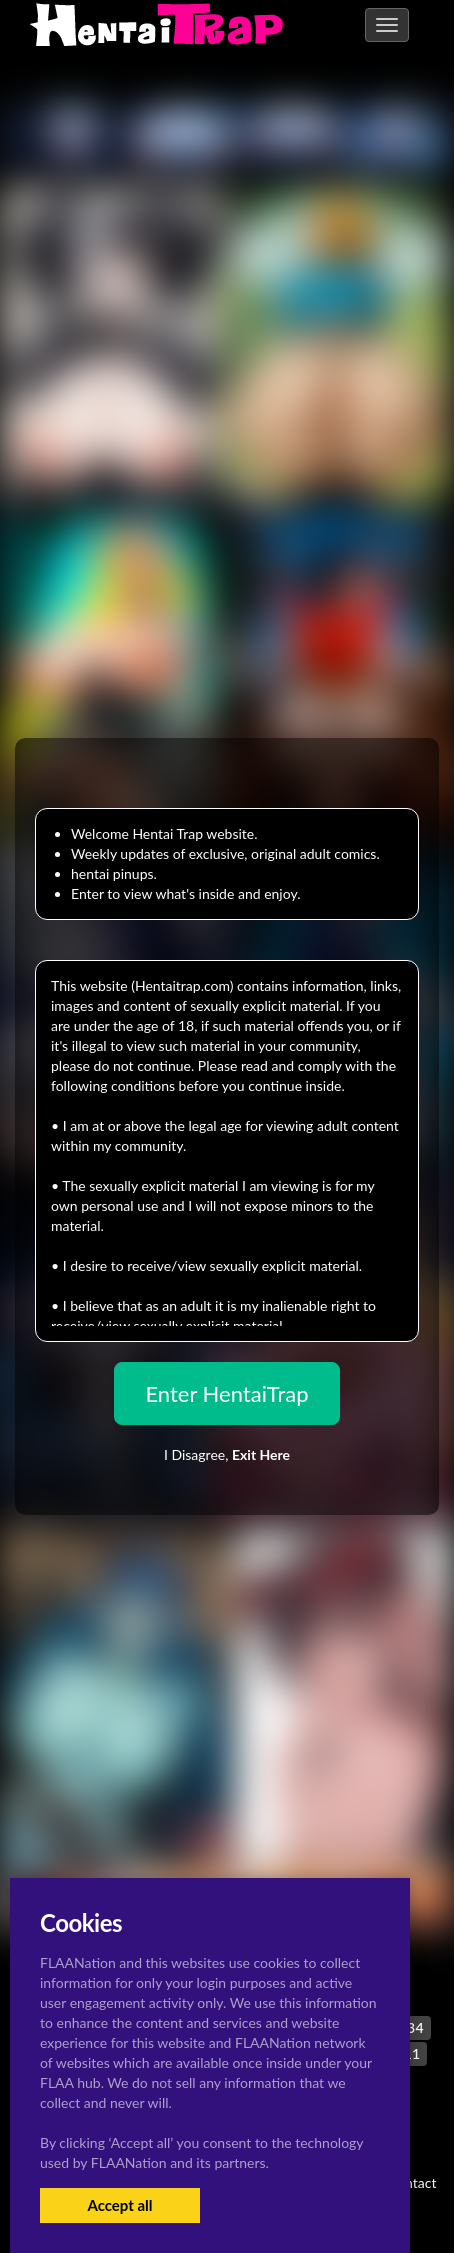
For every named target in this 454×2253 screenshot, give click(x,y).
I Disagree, (227, 1454)
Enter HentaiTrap (226, 1393)
